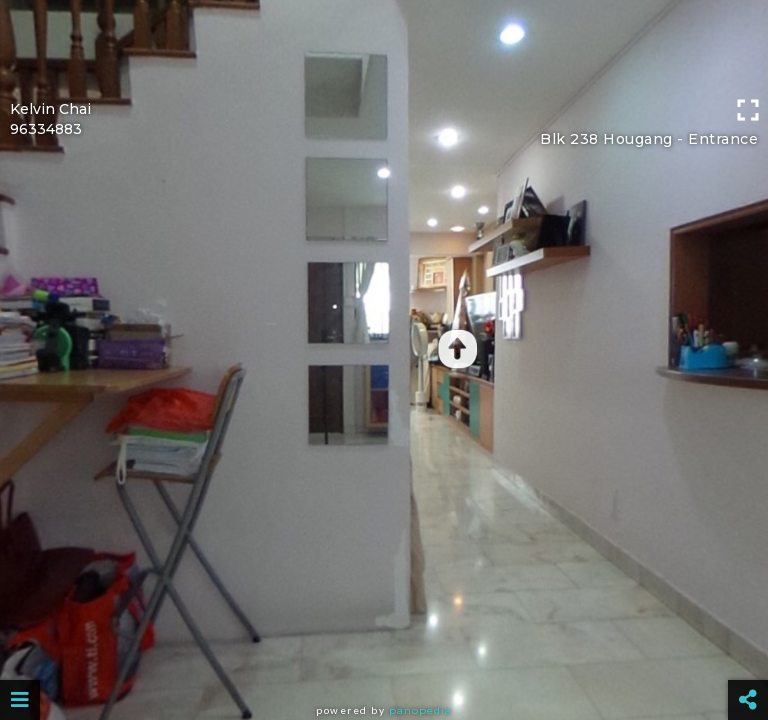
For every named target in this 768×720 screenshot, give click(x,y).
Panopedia (420, 710)
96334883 (46, 129)
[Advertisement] (384, 45)
